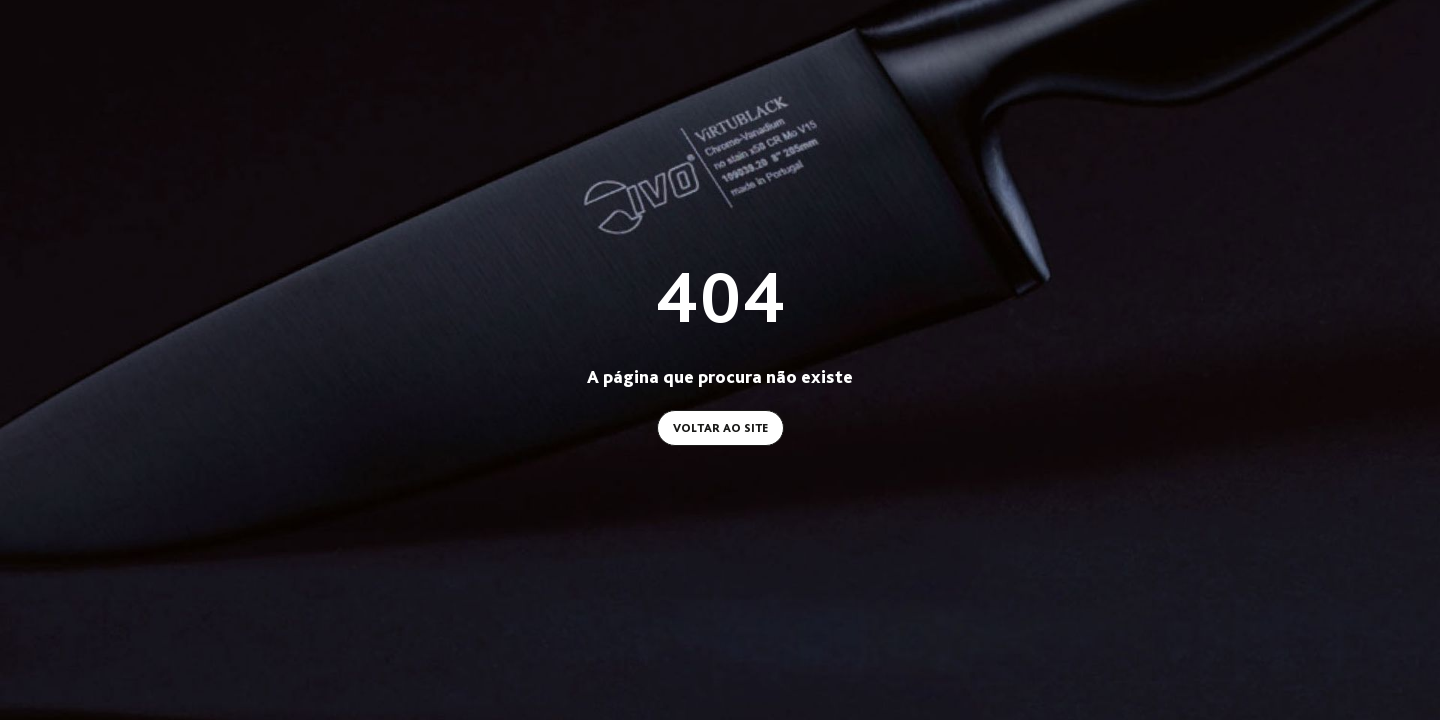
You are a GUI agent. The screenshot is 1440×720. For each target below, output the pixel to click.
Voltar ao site (720, 428)
